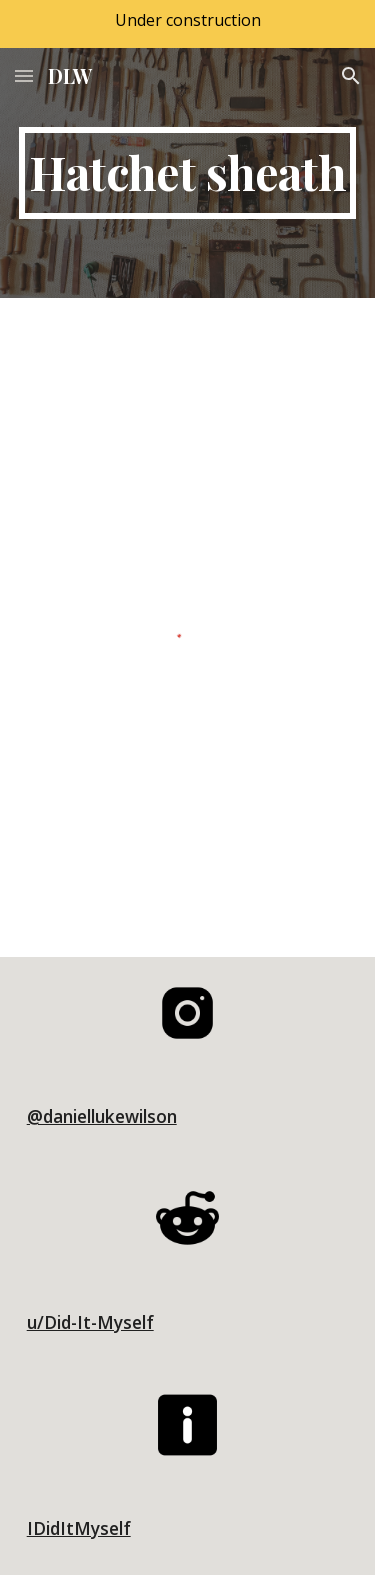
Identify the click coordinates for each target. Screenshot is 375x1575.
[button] (24, 75)
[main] (188, 173)
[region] (187, 24)
